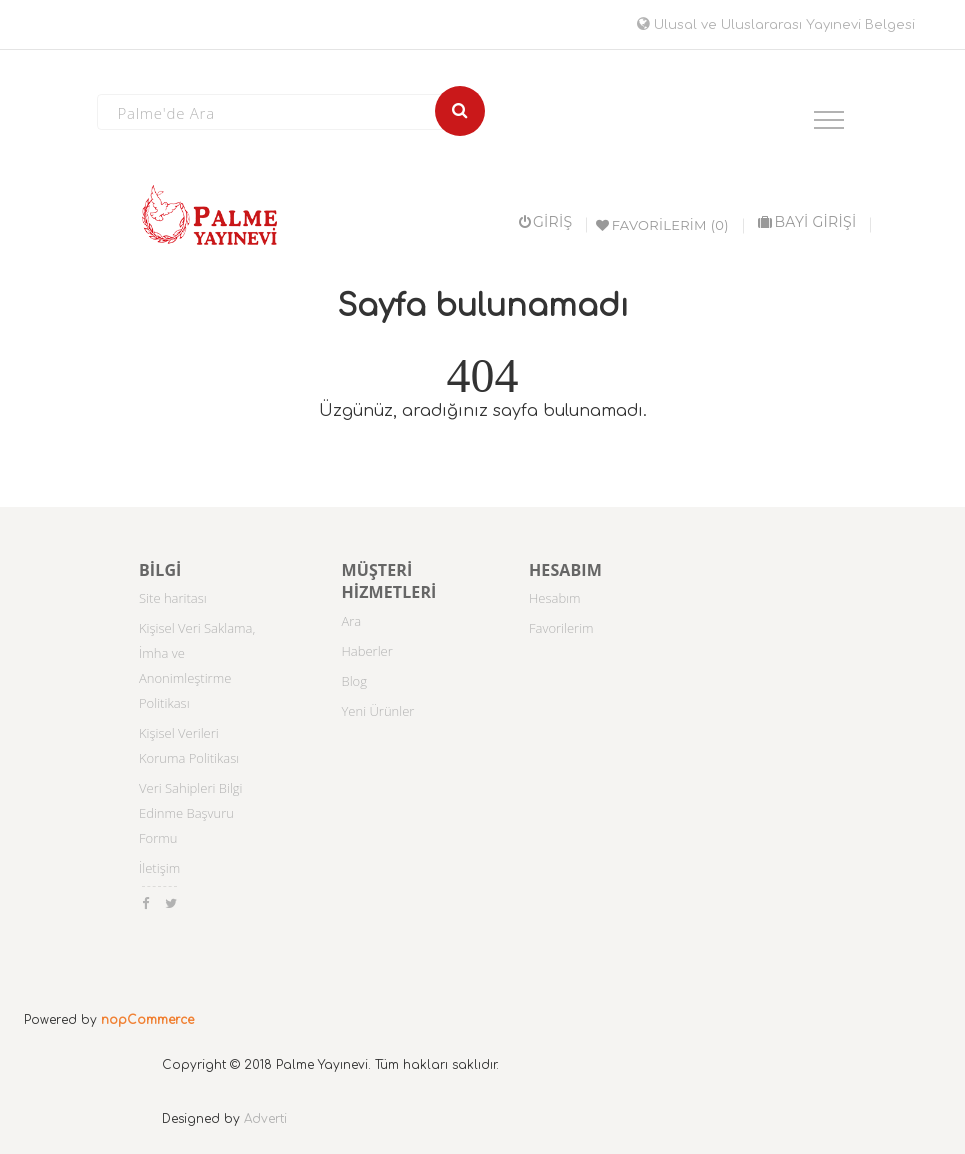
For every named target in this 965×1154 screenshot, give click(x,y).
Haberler (367, 651)
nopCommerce (147, 1020)
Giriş (546, 222)
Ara (352, 621)
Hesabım (555, 598)
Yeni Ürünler (378, 711)
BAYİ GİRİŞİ (807, 222)
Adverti (265, 1119)
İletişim (159, 868)
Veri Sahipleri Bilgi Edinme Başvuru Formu (191, 813)
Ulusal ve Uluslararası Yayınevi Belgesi (776, 25)
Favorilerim (561, 628)
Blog (354, 681)
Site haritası (173, 598)
